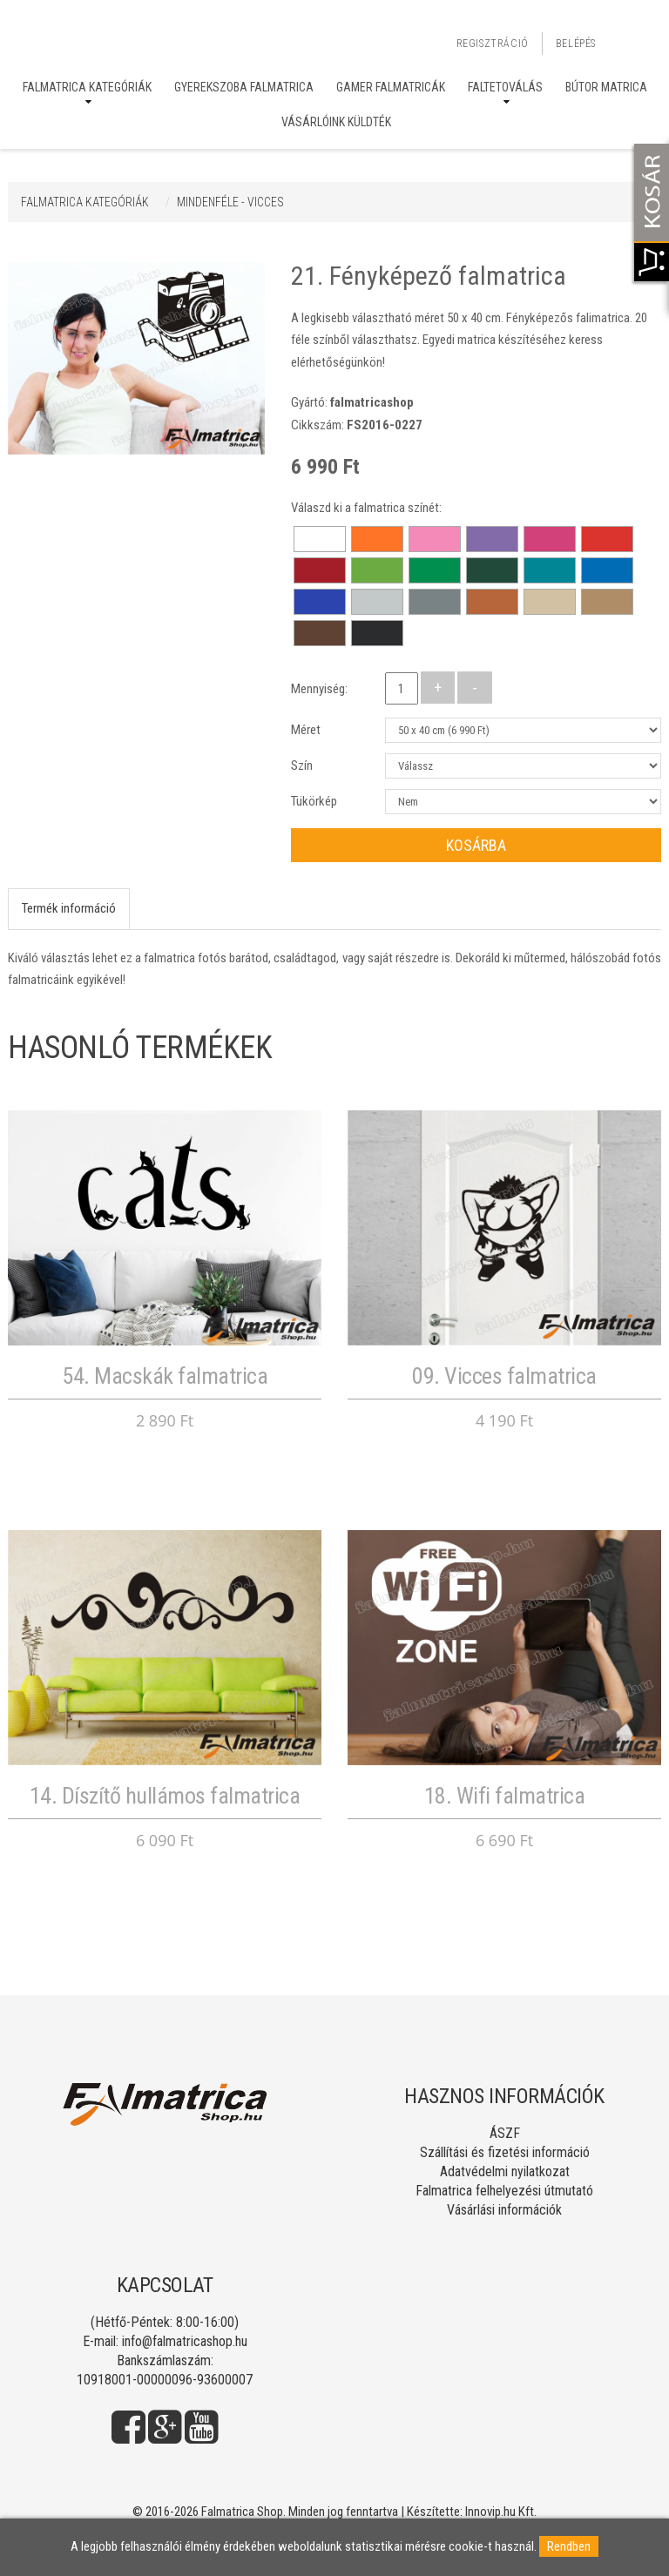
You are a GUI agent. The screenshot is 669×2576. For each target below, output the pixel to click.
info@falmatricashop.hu (184, 2341)
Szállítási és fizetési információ (505, 2152)
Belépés (576, 43)
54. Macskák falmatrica (164, 1376)
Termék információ (69, 908)
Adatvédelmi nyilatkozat (505, 2171)
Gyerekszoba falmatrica (244, 87)
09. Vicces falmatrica (504, 1376)
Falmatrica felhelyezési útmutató (504, 2190)
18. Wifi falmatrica (504, 1796)
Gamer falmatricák (390, 87)
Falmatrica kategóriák (87, 87)
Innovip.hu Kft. (501, 2511)
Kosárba (476, 845)
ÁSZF (505, 2133)
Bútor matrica (606, 87)
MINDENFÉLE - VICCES (230, 202)
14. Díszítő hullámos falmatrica (165, 1796)
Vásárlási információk (504, 2210)
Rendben (569, 2546)
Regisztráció (492, 43)
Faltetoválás (505, 87)
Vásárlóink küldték (336, 122)
